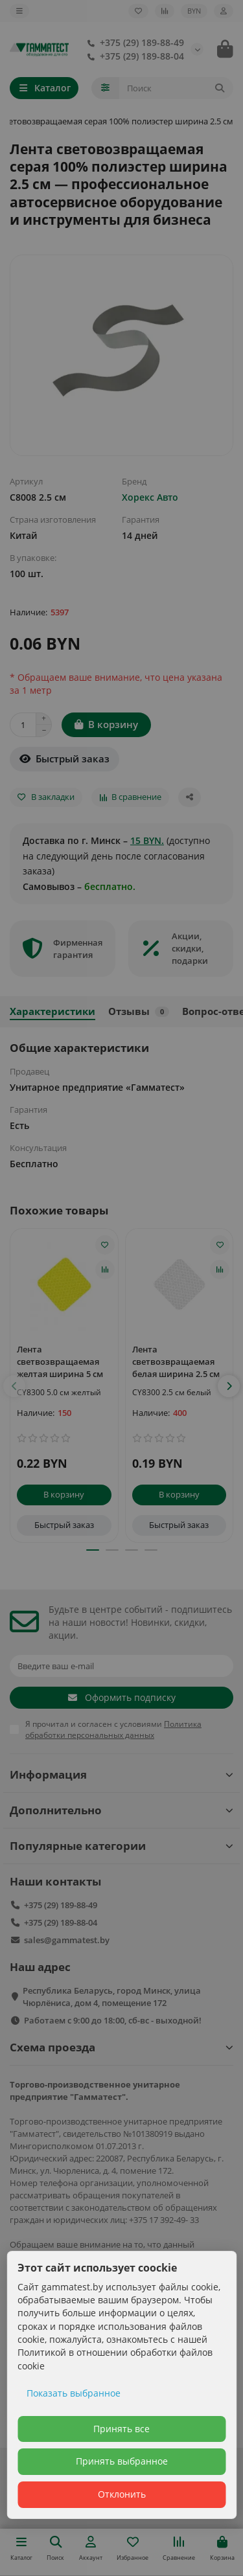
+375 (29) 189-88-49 (133, 42)
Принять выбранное (122, 2461)
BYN (194, 11)
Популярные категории (121, 1845)
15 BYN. (147, 840)
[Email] (121, 1666)
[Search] (176, 88)
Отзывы (138, 1011)
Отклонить (122, 2494)
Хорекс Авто (150, 497)
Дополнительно (121, 1810)
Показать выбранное (74, 2393)
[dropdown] (19, 11)
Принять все (121, 2428)
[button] (14, 1386)
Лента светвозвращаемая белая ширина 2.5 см (176, 1361)
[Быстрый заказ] (64, 759)
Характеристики (52, 1011)
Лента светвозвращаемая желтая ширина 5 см (60, 1361)
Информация (121, 1774)
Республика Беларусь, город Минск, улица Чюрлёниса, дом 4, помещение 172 (112, 1997)
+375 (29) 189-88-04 (133, 56)
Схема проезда (121, 2047)
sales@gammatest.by (67, 1940)
